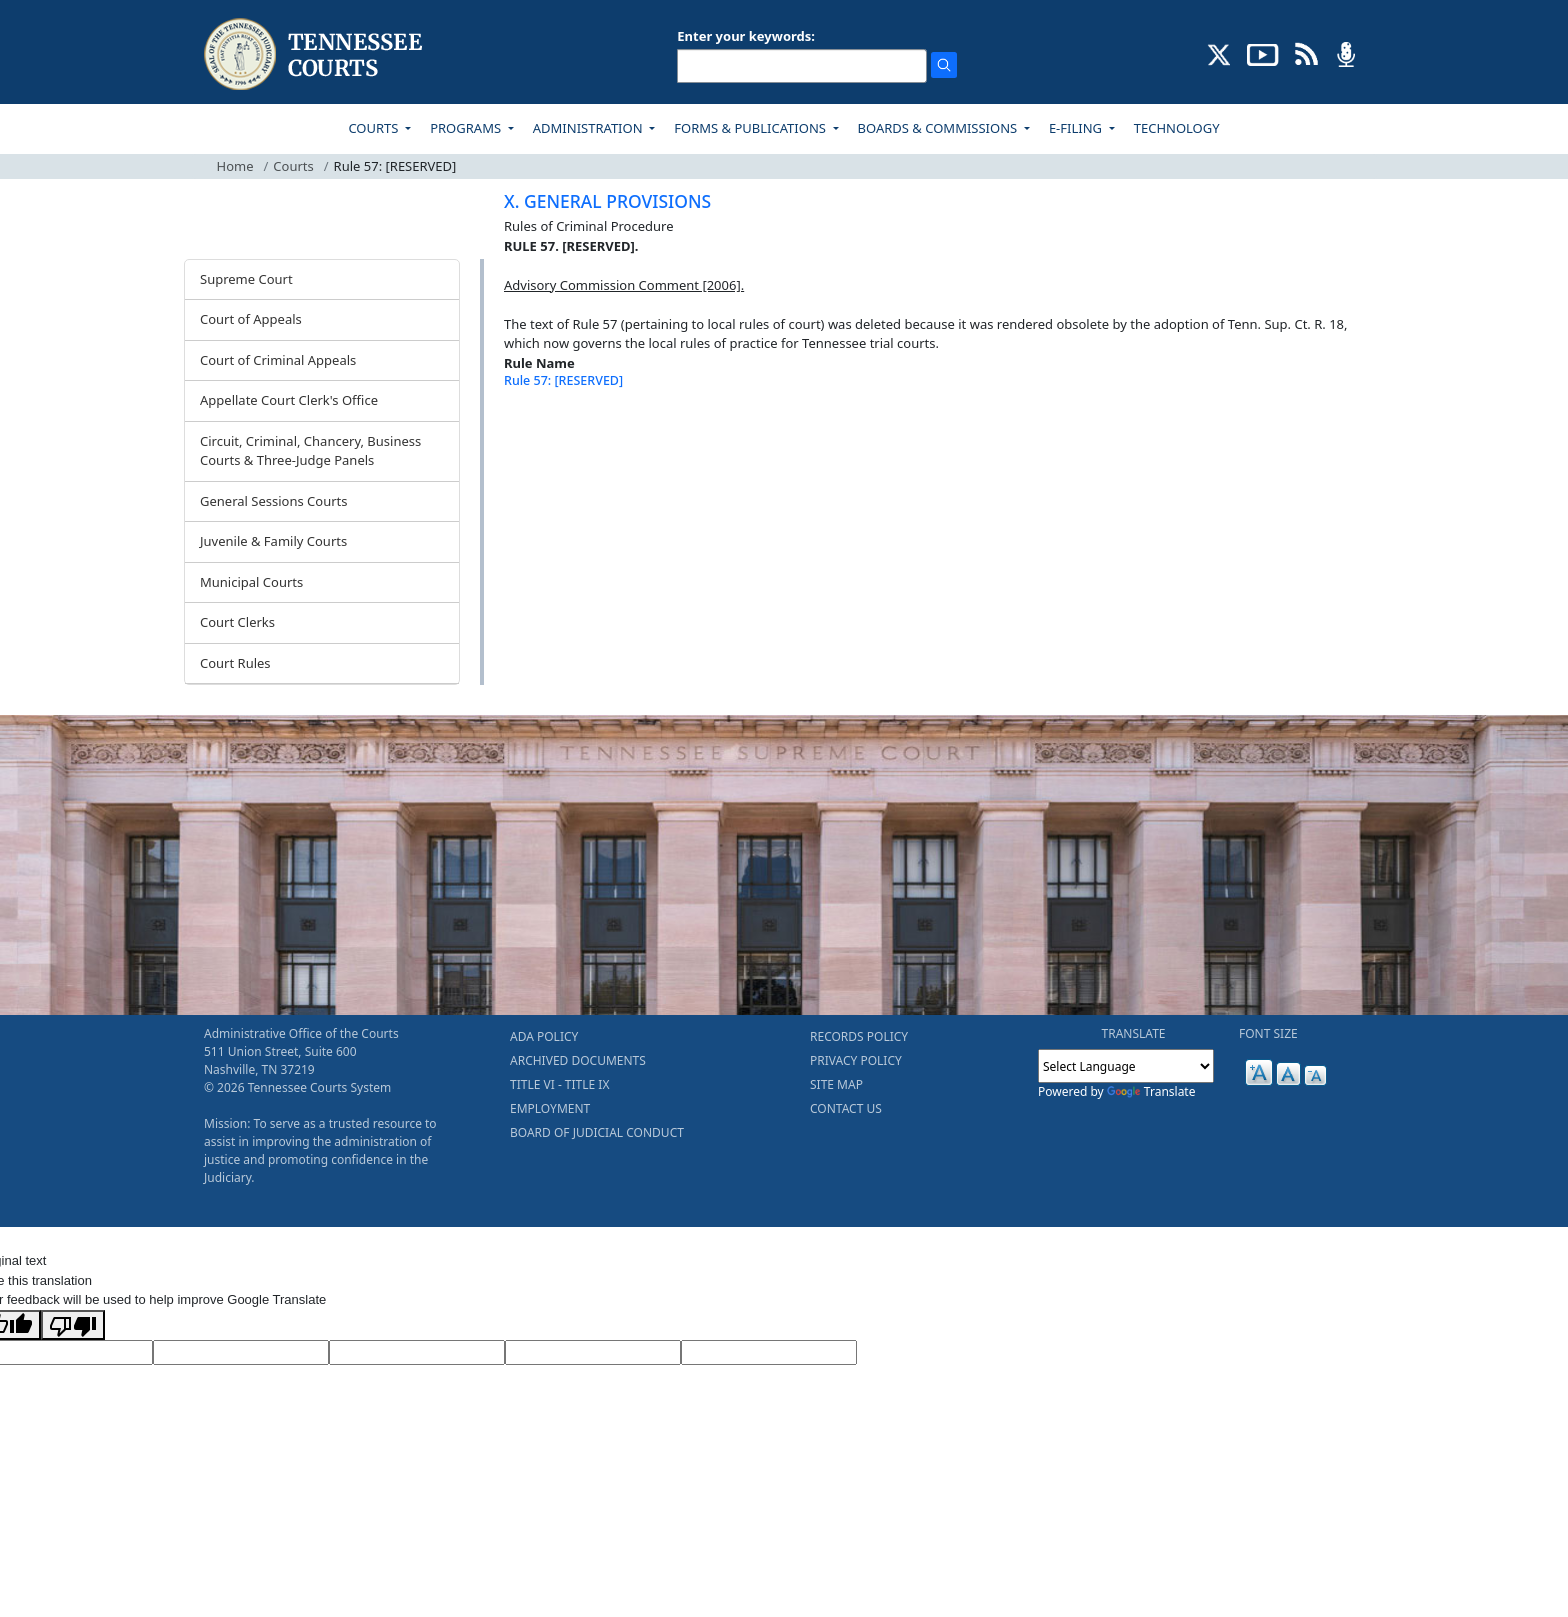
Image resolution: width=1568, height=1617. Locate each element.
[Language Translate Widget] (1126, 1066)
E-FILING (1077, 128)
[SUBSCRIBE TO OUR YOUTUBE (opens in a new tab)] (1263, 53)
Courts (293, 166)
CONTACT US (846, 1108)
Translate (1151, 1091)
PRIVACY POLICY (856, 1060)
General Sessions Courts (274, 501)
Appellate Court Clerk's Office (289, 400)
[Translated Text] (593, 1353)
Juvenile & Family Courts (273, 541)
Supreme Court (246, 279)
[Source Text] (417, 1353)
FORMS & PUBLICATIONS (751, 128)
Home (235, 166)
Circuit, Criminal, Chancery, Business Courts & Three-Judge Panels (310, 451)
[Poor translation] (73, 1325)
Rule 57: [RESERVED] (563, 380)
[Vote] (769, 1353)
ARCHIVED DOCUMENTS (578, 1060)
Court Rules (235, 663)
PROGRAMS (467, 128)
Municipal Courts (251, 582)
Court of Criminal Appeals (278, 360)
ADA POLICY (544, 1036)
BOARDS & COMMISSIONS (939, 128)
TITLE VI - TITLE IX (559, 1084)
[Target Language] (241, 1353)
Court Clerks (237, 622)
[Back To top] (538, 431)
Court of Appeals (251, 319)
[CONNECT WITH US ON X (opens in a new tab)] (1219, 53)
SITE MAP (836, 1084)
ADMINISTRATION (589, 128)
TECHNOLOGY (1177, 128)
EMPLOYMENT (550, 1108)
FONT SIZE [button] (1268, 1033)
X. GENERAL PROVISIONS (607, 201)
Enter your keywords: (746, 36)
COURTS (374, 128)
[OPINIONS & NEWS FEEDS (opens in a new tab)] (1306, 53)
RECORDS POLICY (859, 1036)
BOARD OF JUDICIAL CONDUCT (597, 1132)
